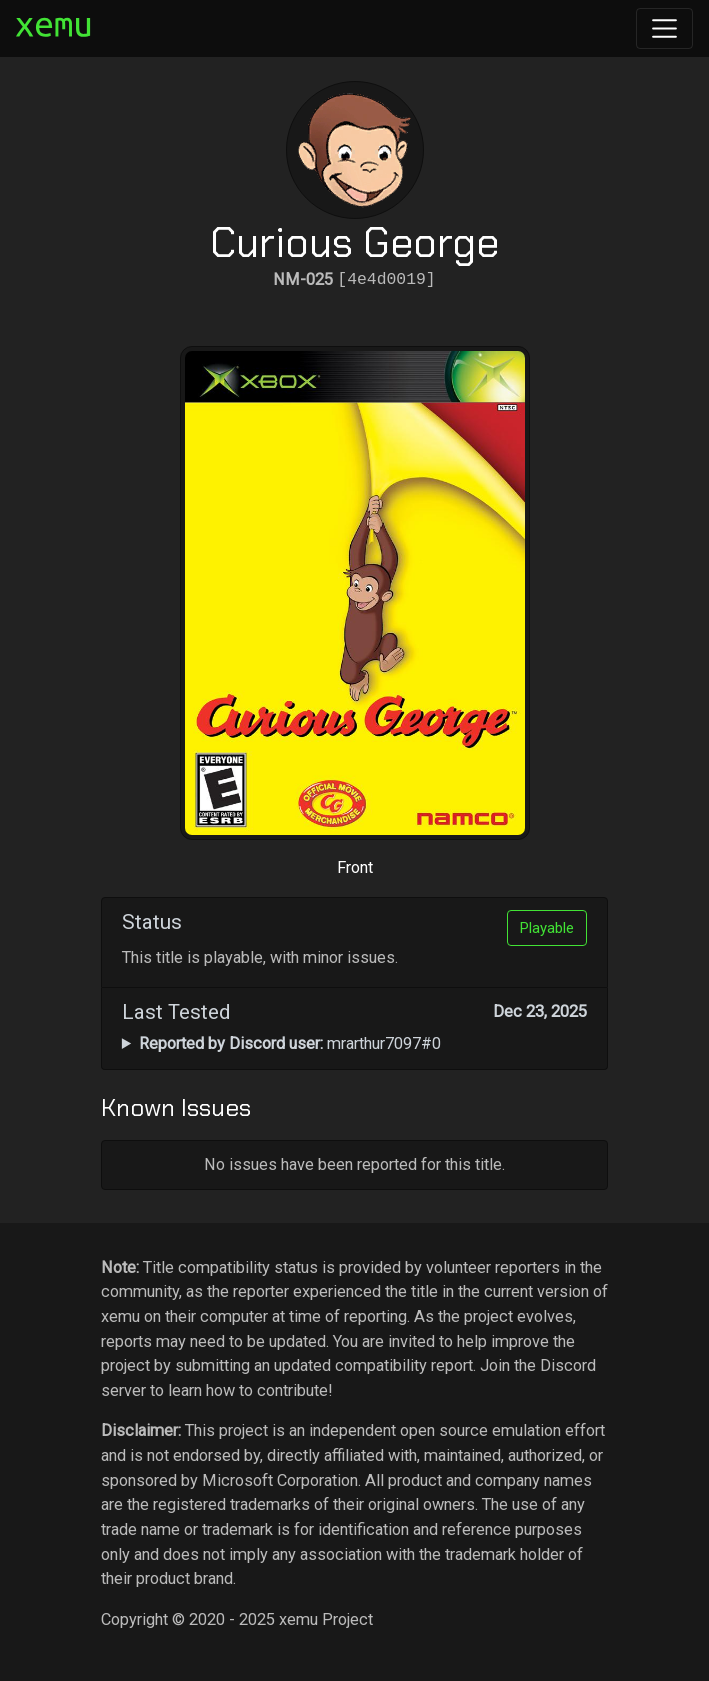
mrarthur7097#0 (290, 1043)
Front (355, 867)
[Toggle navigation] (664, 28)
